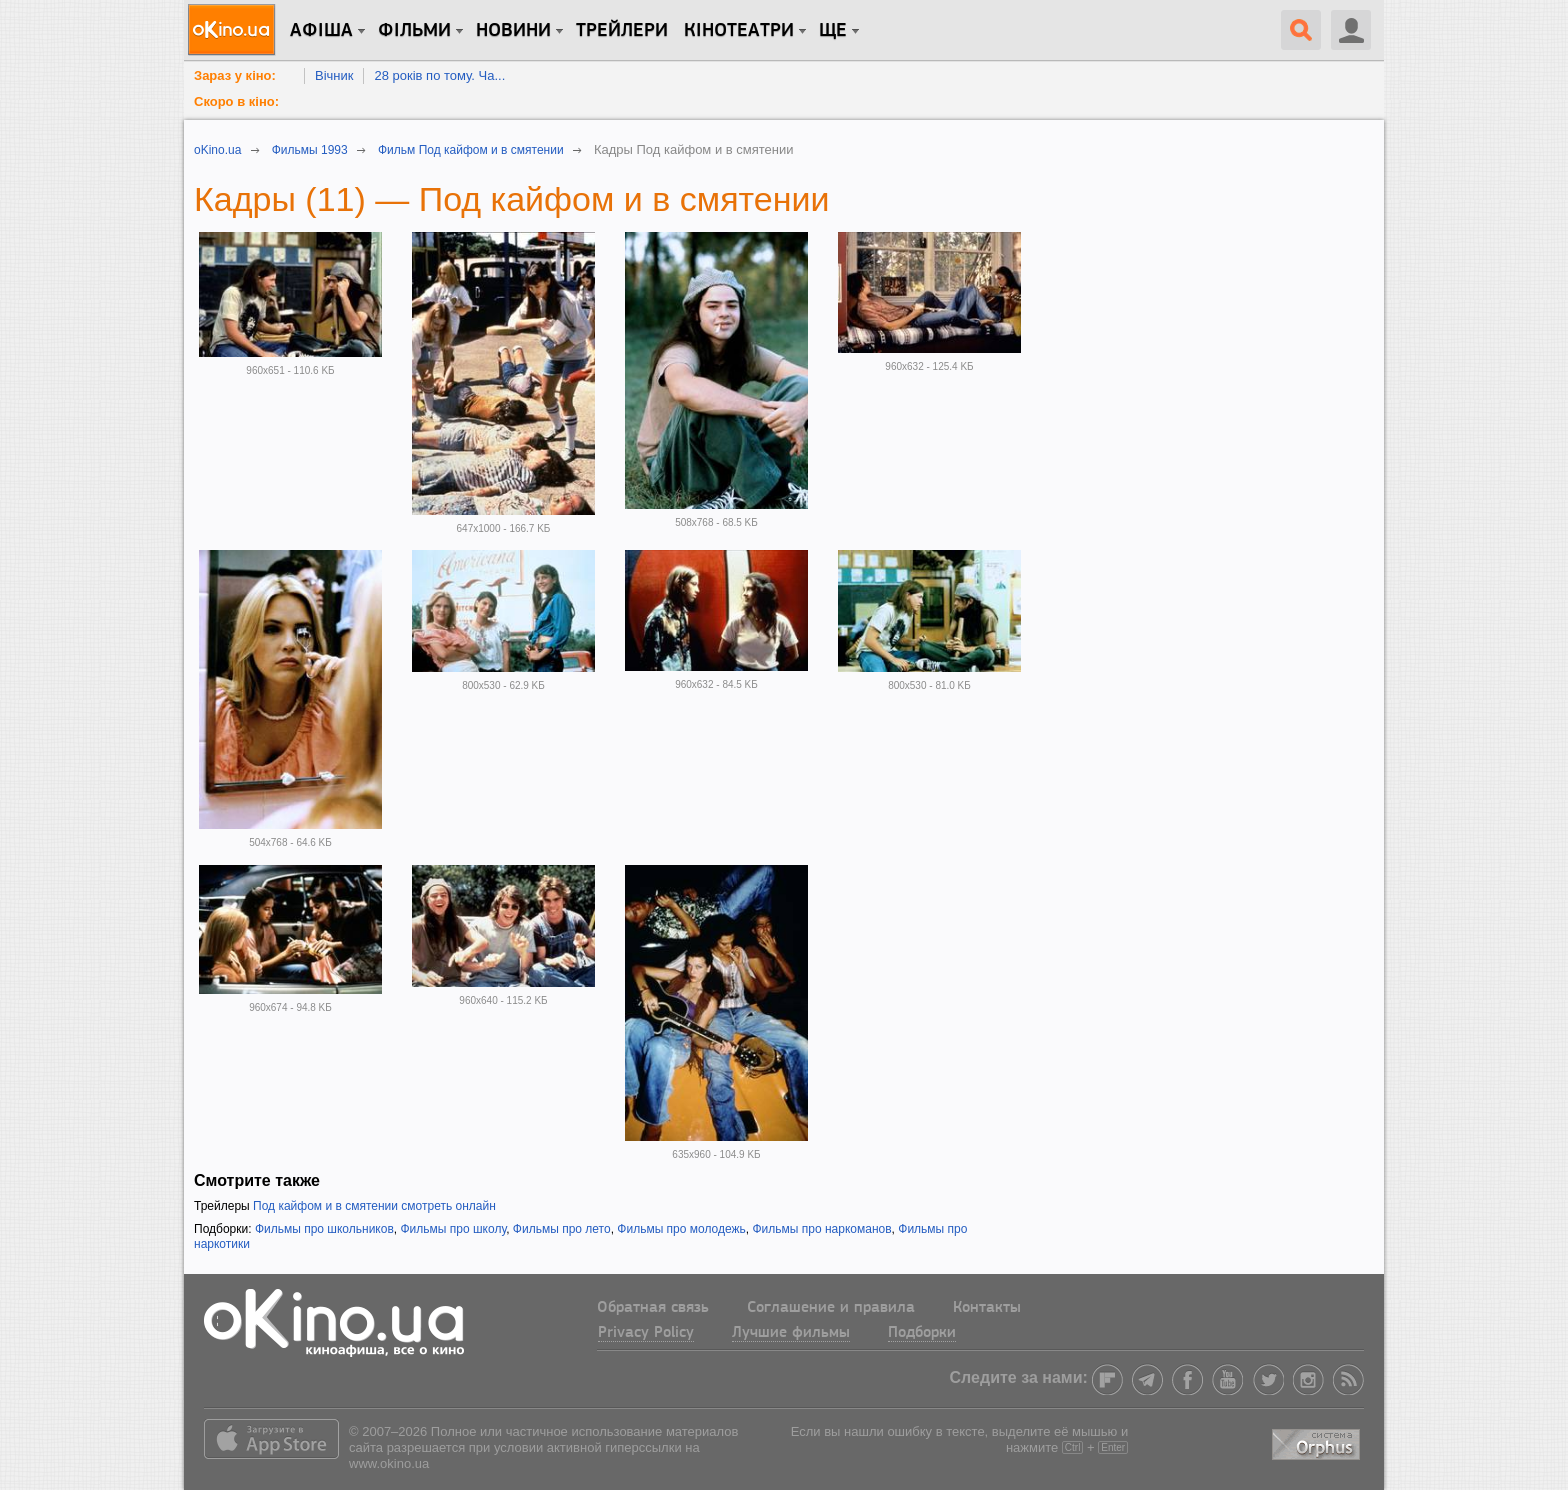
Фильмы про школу (453, 1229)
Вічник (334, 75)
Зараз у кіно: (235, 75)
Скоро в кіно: (236, 101)
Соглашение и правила (831, 1308)
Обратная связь (653, 1308)
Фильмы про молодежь (681, 1229)
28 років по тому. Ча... (439, 75)
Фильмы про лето (562, 1229)
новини (513, 31)
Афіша (321, 31)
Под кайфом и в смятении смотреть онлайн (374, 1206)
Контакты (987, 1308)
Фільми (414, 31)
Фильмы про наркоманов (821, 1229)
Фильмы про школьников (324, 1229)
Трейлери (622, 31)
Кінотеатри (739, 31)
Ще (833, 31)
